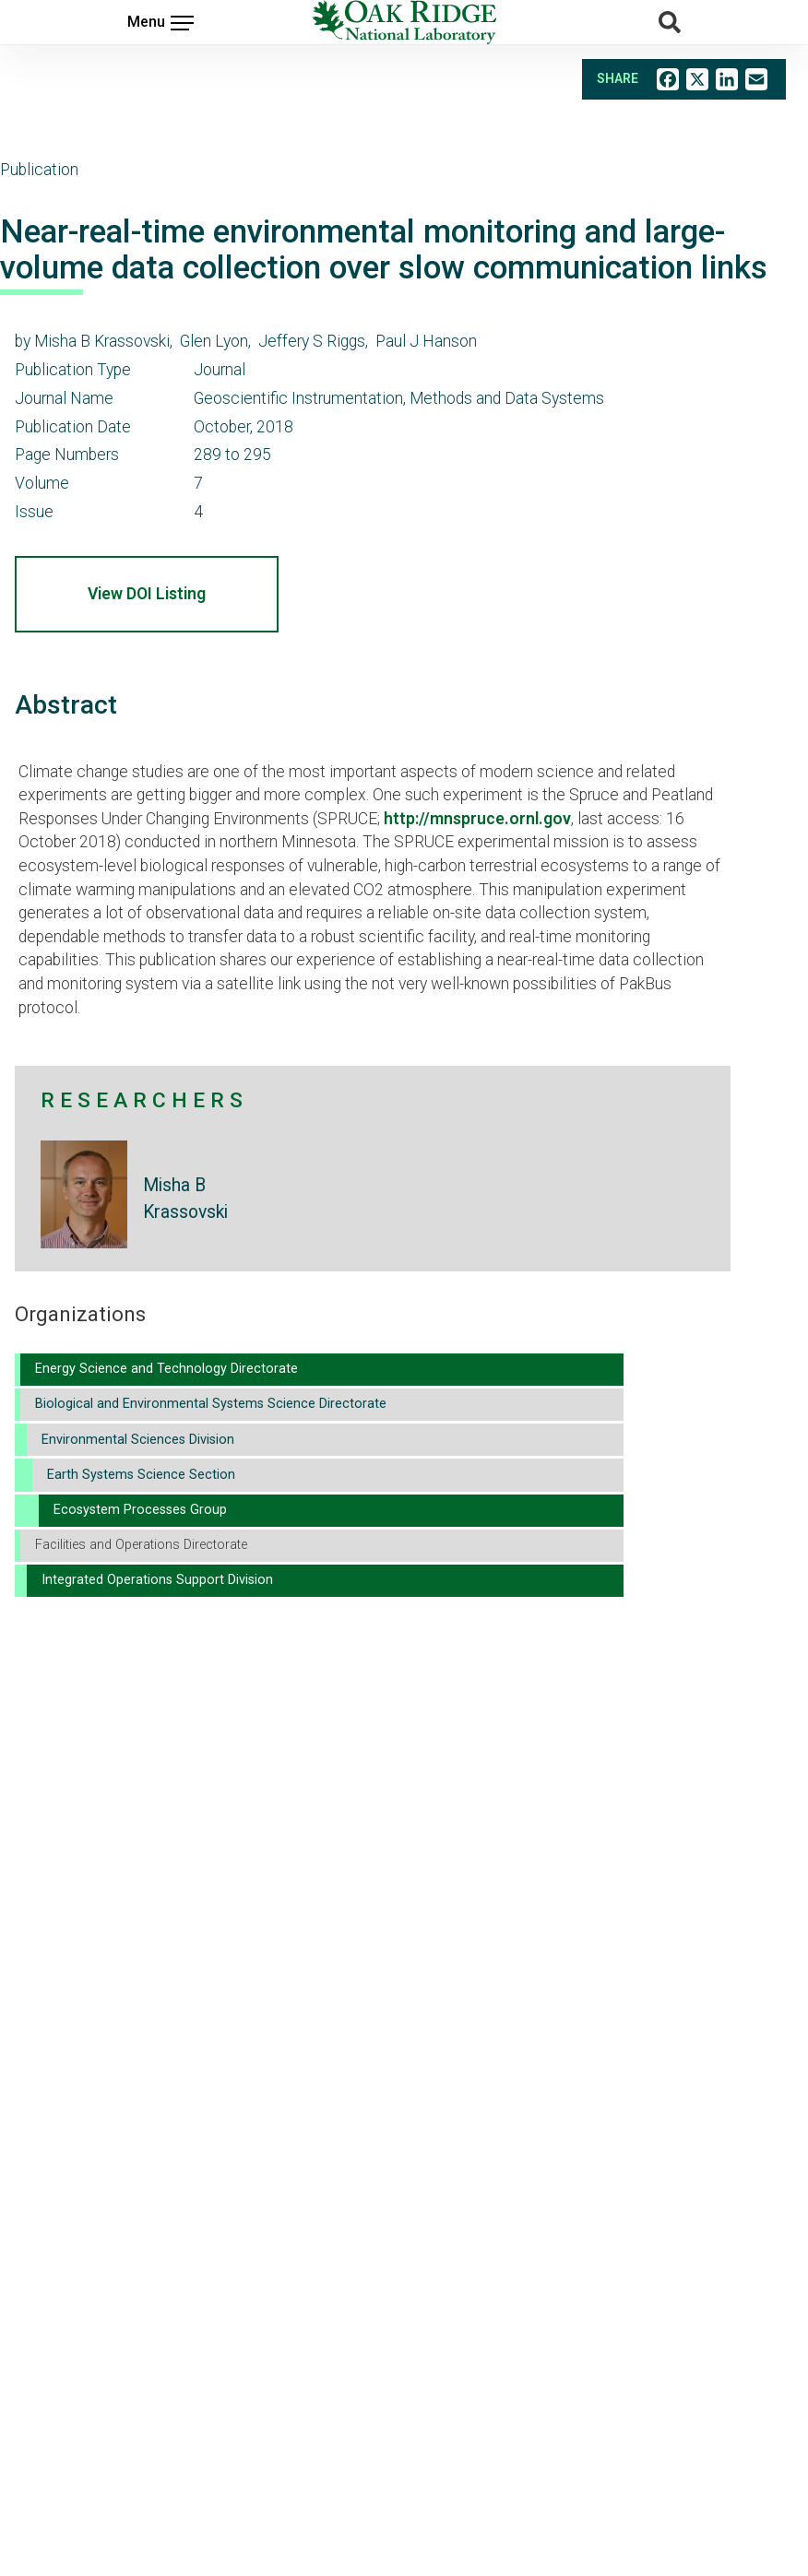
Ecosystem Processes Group (140, 1510)
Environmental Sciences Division (138, 1440)
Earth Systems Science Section (141, 1475)
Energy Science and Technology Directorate (166, 1369)
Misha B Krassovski (185, 1199)
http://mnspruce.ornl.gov (477, 818)
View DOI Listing (147, 594)
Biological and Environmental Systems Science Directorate (210, 1404)
